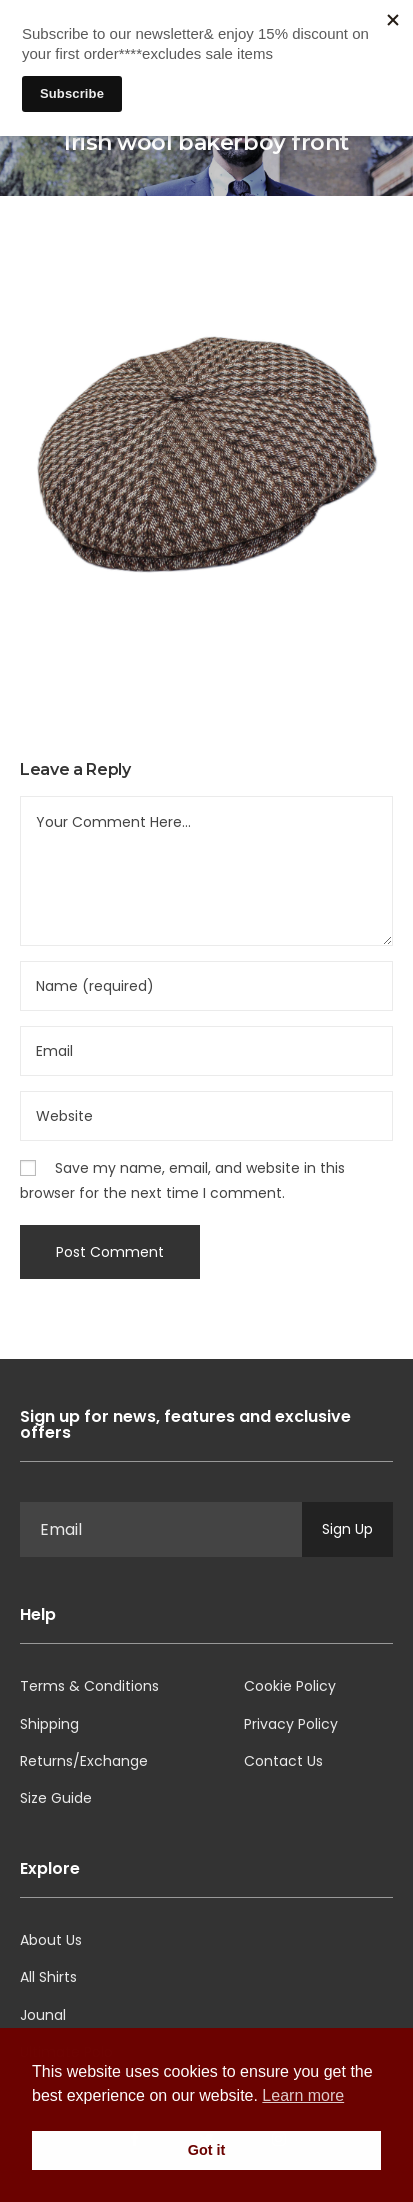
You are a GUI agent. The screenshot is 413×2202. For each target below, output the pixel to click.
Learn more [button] (303, 2095)
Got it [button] (207, 2150)
